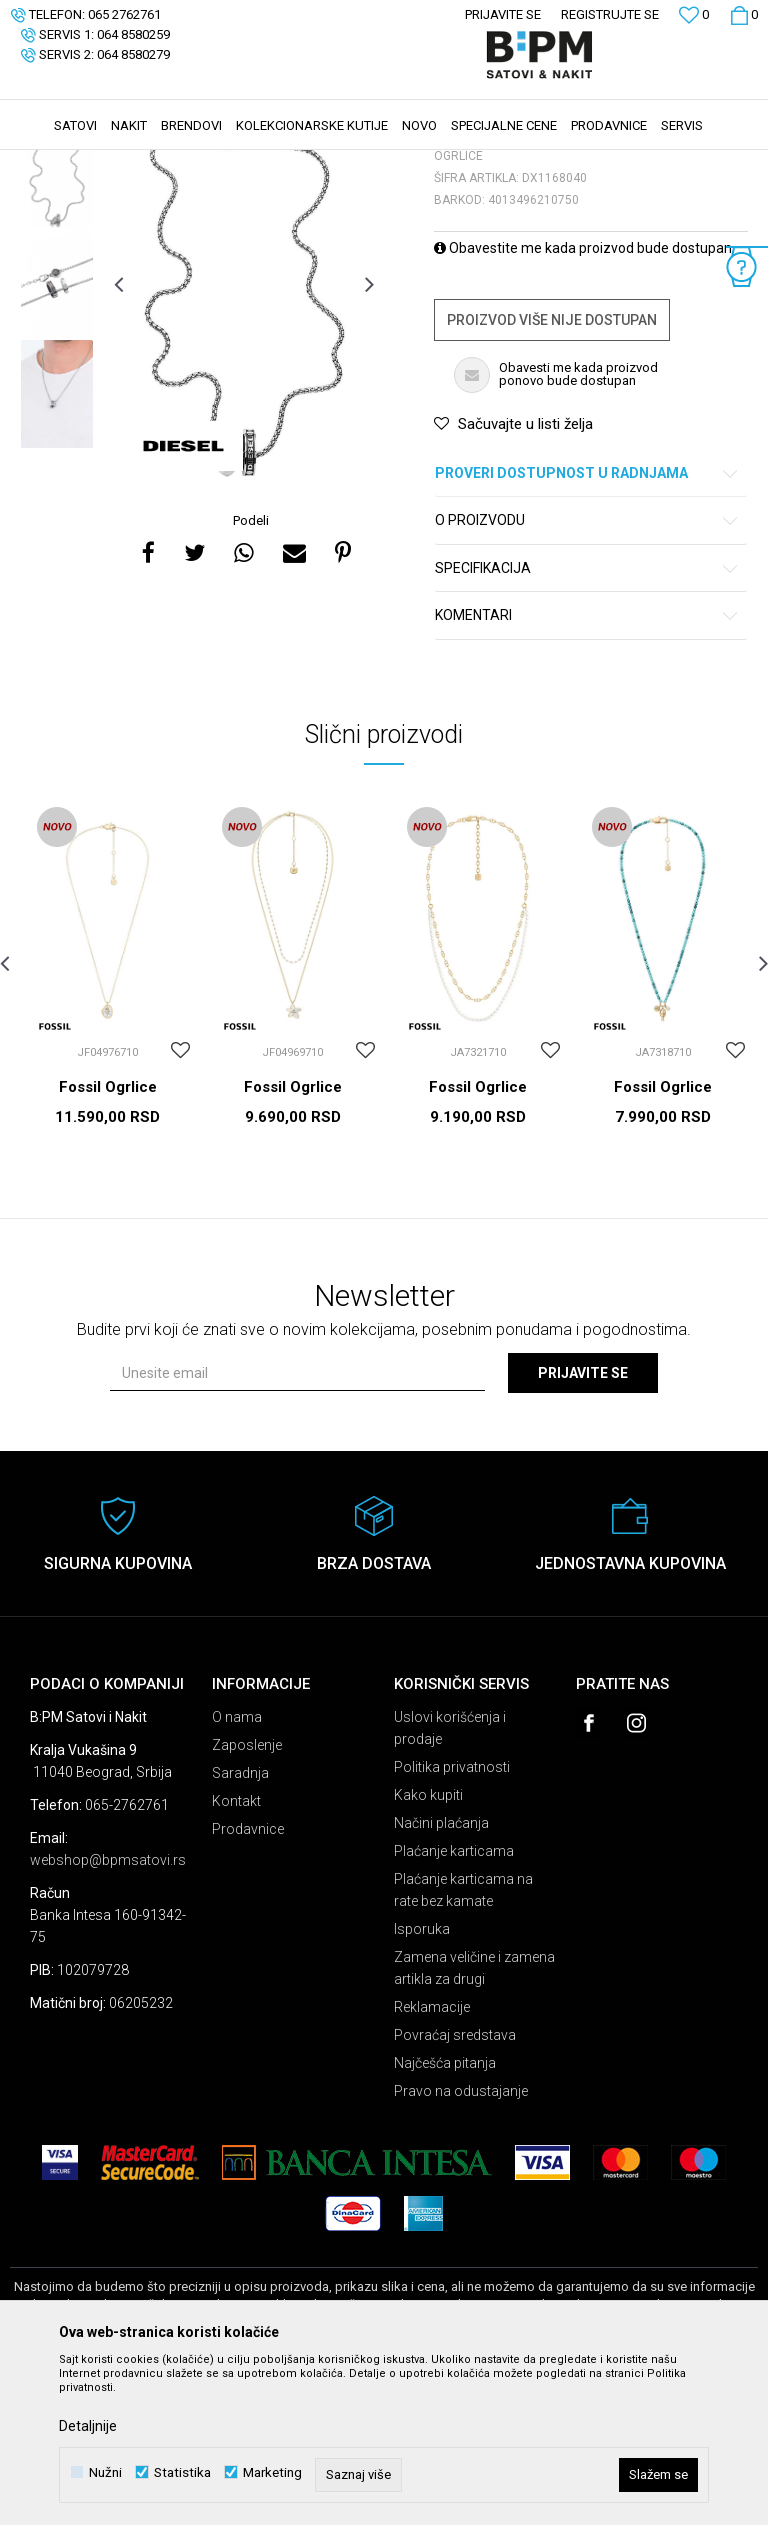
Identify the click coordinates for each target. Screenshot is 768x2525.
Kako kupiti (428, 1945)
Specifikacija (587, 718)
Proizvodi (152, 163)
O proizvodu (587, 670)
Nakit (207, 163)
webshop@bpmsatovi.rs (108, 2010)
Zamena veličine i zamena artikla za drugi (474, 2118)
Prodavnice (248, 1979)
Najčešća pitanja (445, 2213)
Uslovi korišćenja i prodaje (450, 1878)
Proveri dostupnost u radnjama (587, 623)
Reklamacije (432, 2157)
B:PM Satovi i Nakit (61, 163)
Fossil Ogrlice (108, 1237)
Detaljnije (88, 2426)
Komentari (587, 765)
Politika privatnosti (452, 1917)
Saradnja (240, 1923)
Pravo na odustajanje (461, 2241)
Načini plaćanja (441, 1973)
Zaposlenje (247, 1895)
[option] (57, 324)
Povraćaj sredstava (455, 2185)
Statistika (182, 2472)
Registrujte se (610, 14)
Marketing (272, 2472)
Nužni (105, 2472)
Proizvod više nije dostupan (552, 470)
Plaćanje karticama (454, 2001)
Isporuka (422, 2079)
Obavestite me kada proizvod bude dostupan (583, 398)
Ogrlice (256, 163)
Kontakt (236, 1951)
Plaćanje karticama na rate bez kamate (463, 2040)
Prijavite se (583, 1523)
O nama (237, 1867)
